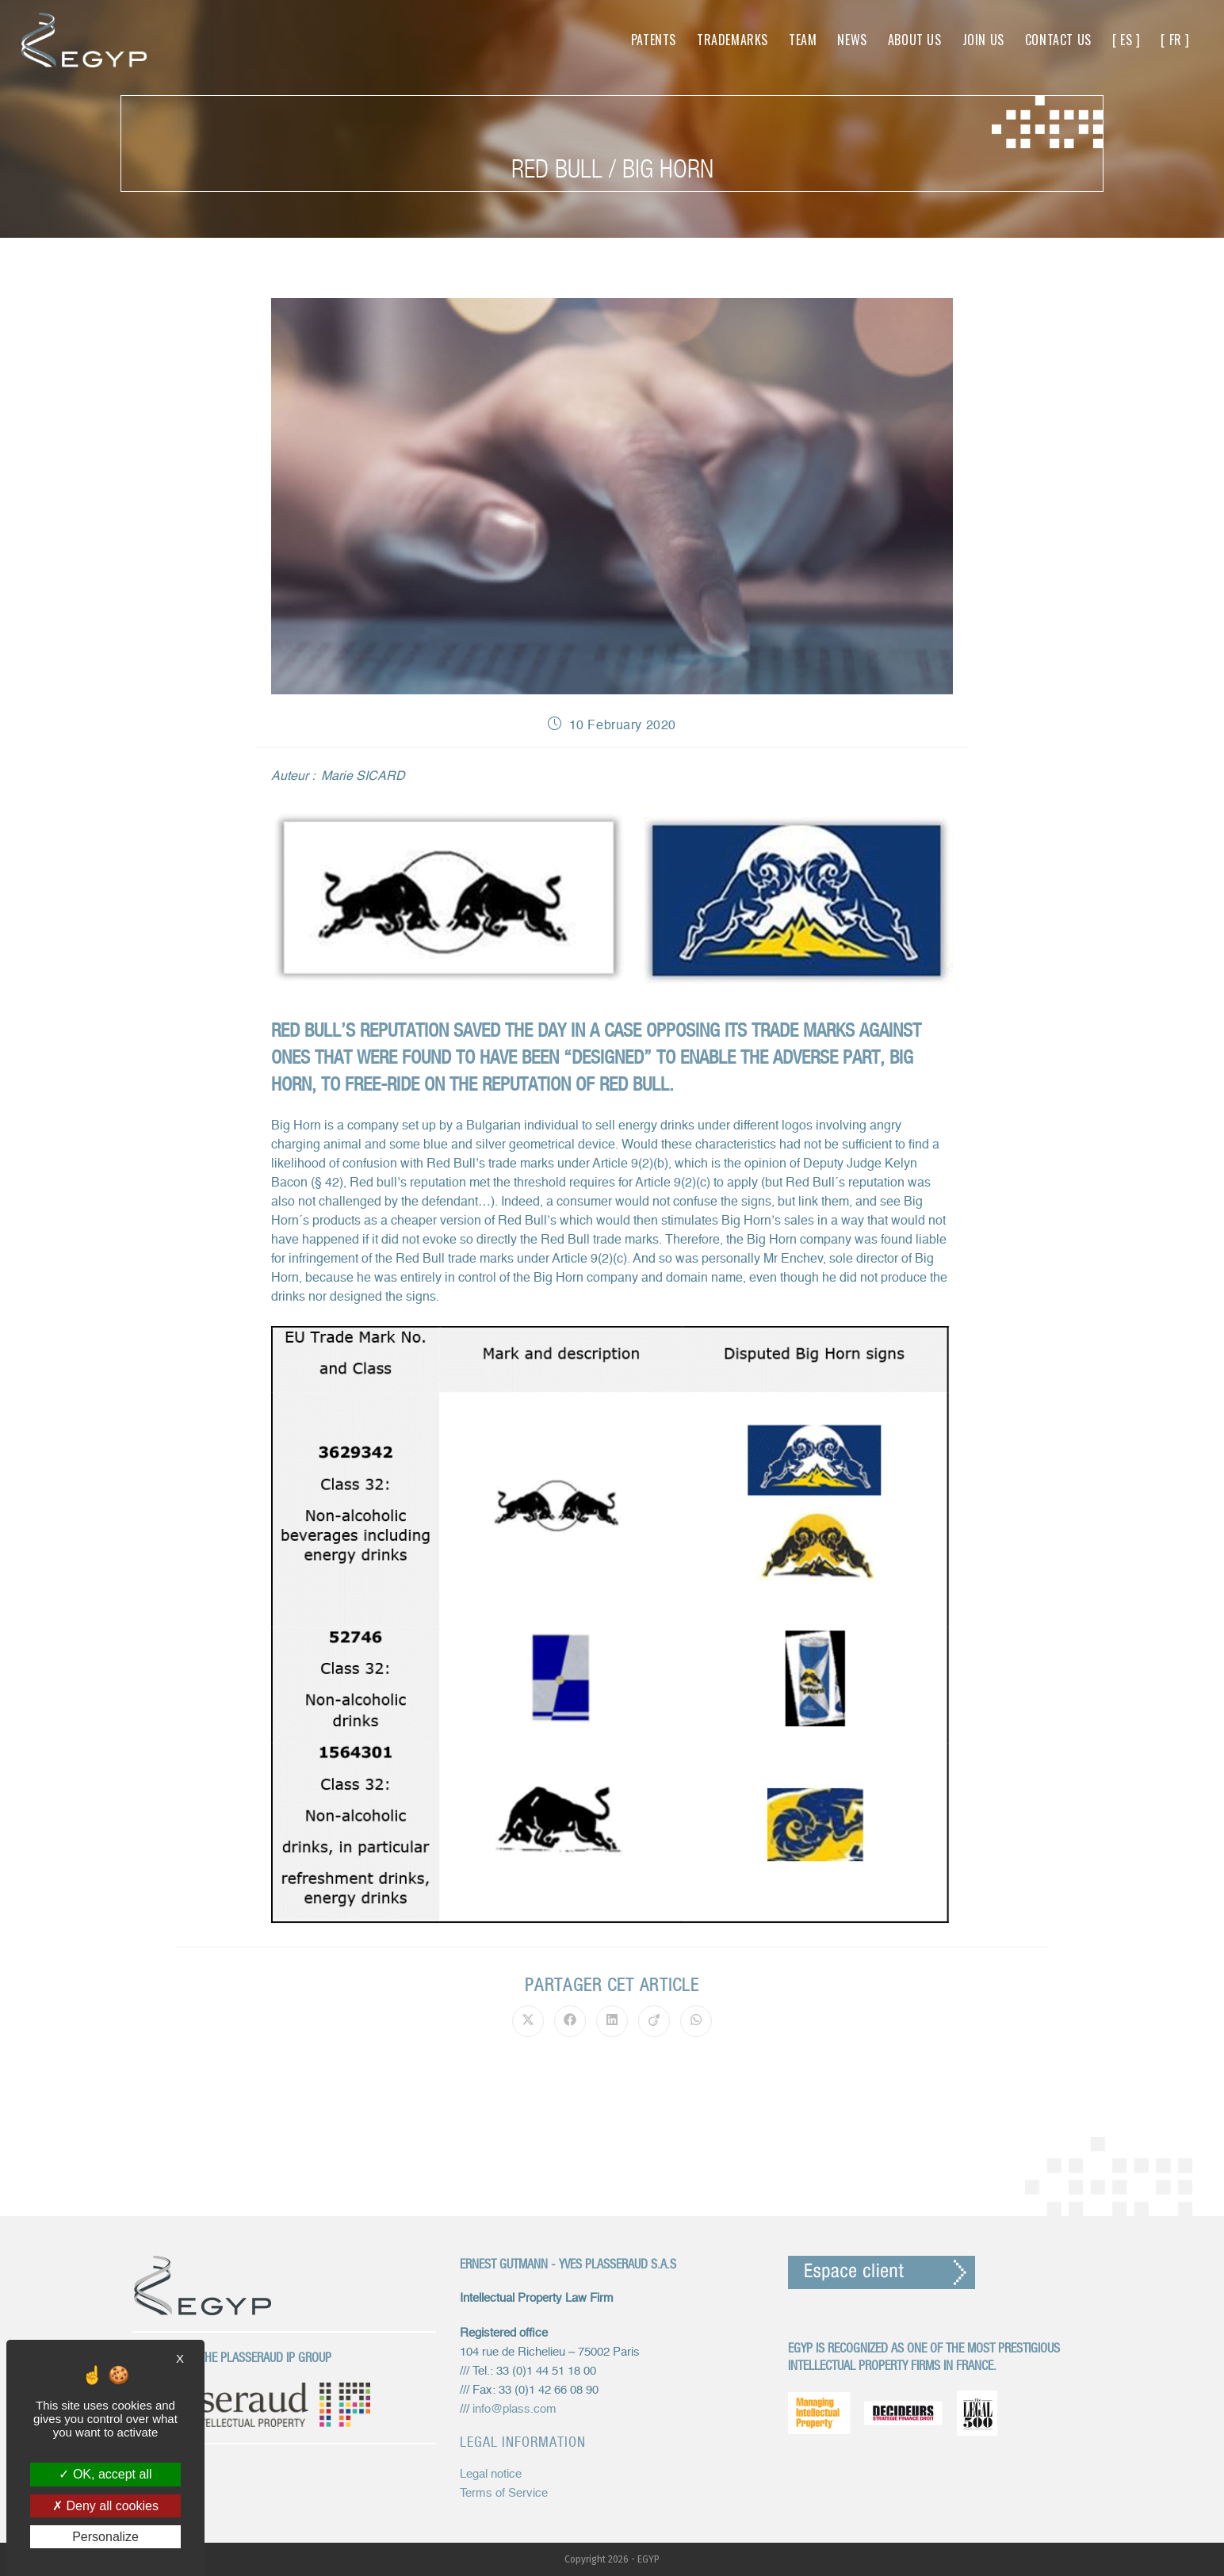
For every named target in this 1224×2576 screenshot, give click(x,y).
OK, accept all (105, 2474)
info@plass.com (514, 2409)
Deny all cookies (105, 2506)
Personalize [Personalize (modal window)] (105, 2537)
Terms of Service (504, 2493)
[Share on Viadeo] (654, 2021)
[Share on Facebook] (570, 2021)
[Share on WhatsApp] (696, 2021)
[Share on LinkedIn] (612, 2021)
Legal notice (491, 2474)
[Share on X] (528, 2021)
